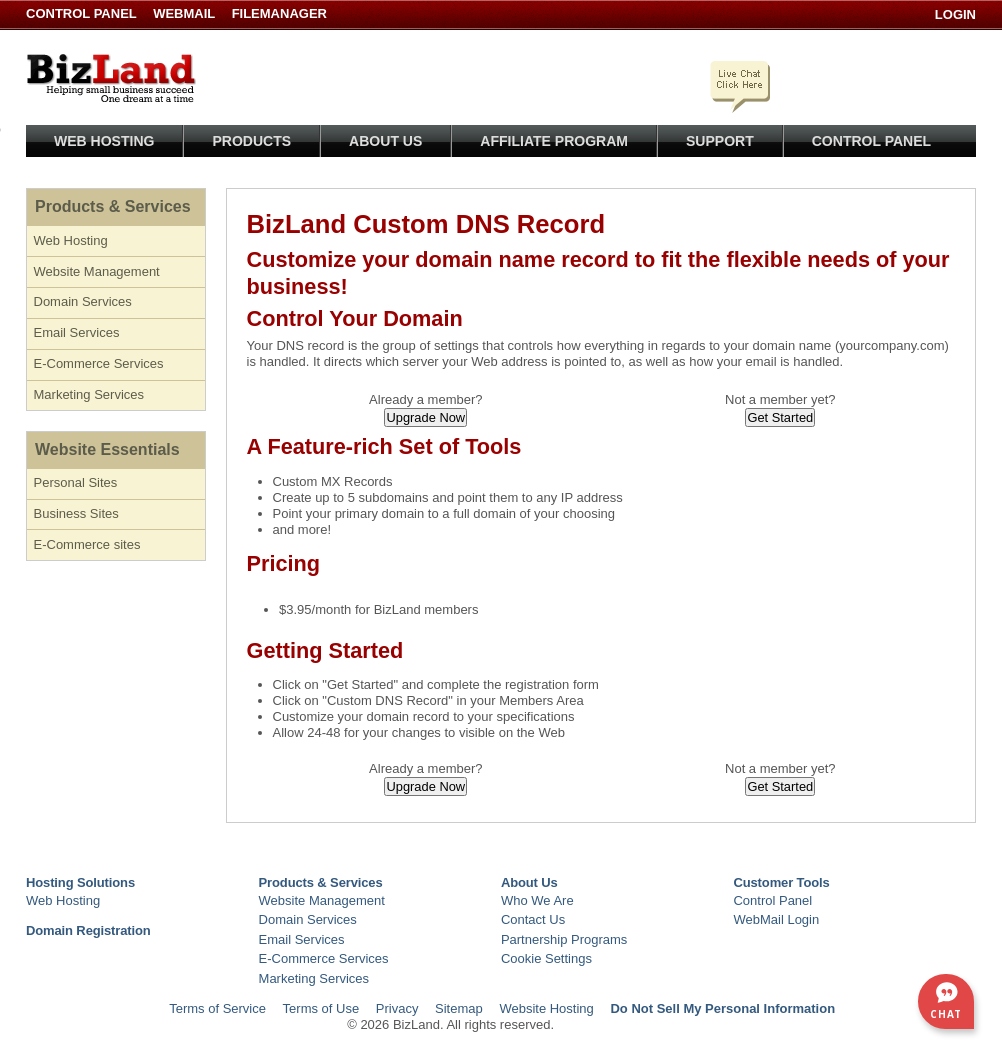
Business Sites (76, 513)
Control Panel (83, 13)
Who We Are (537, 900)
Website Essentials (107, 449)
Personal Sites (76, 482)
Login (955, 14)
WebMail (184, 13)
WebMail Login (776, 919)
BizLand (111, 77)
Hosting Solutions (80, 882)
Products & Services (113, 206)
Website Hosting (546, 1008)
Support (720, 141)
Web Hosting (104, 141)
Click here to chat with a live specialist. (741, 83)
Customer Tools (781, 882)
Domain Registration (88, 930)
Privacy (397, 1008)
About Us (385, 141)
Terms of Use (321, 1008)
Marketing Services (89, 394)
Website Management (97, 271)
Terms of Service (217, 1008)
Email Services (77, 332)
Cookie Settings (546, 958)
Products (251, 141)
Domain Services (83, 301)
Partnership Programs (564, 939)
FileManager (279, 13)
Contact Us (533, 919)
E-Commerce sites (87, 544)
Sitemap (459, 1008)
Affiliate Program (554, 141)
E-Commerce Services (99, 363)
